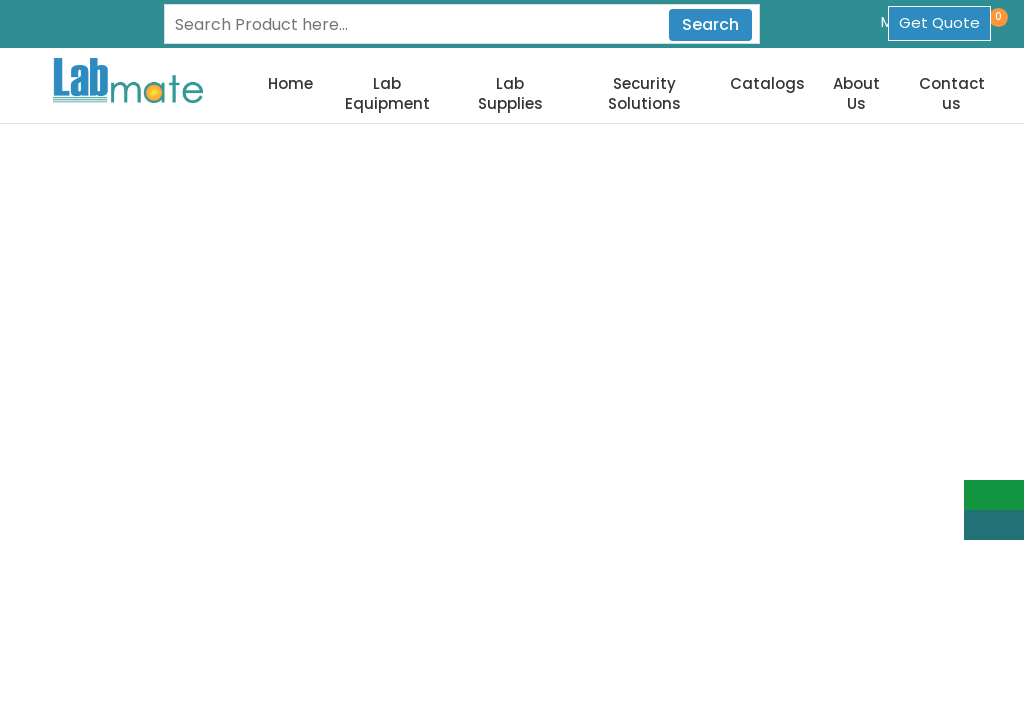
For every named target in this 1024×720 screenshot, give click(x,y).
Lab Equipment (387, 93)
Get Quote (939, 22)
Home (290, 84)
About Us (856, 93)
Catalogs (767, 84)
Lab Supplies (510, 93)
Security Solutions (644, 93)
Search (710, 24)
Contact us (952, 93)
